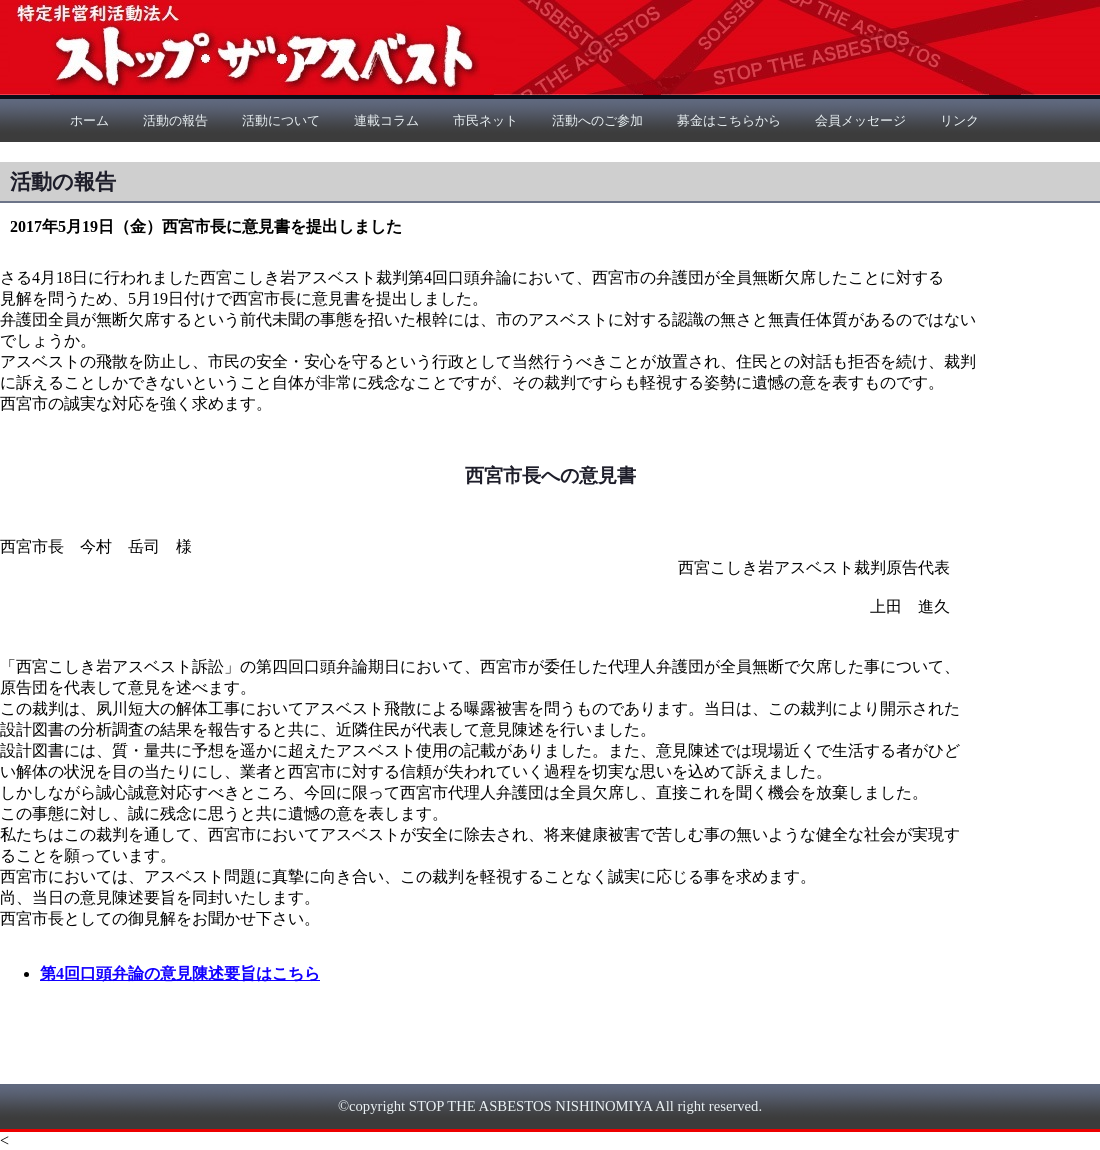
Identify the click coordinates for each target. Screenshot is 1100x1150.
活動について (281, 120)
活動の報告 (175, 120)
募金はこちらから (729, 120)
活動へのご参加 (597, 120)
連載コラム (386, 120)
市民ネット (485, 120)
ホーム (89, 120)
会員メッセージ (860, 120)
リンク (959, 120)
